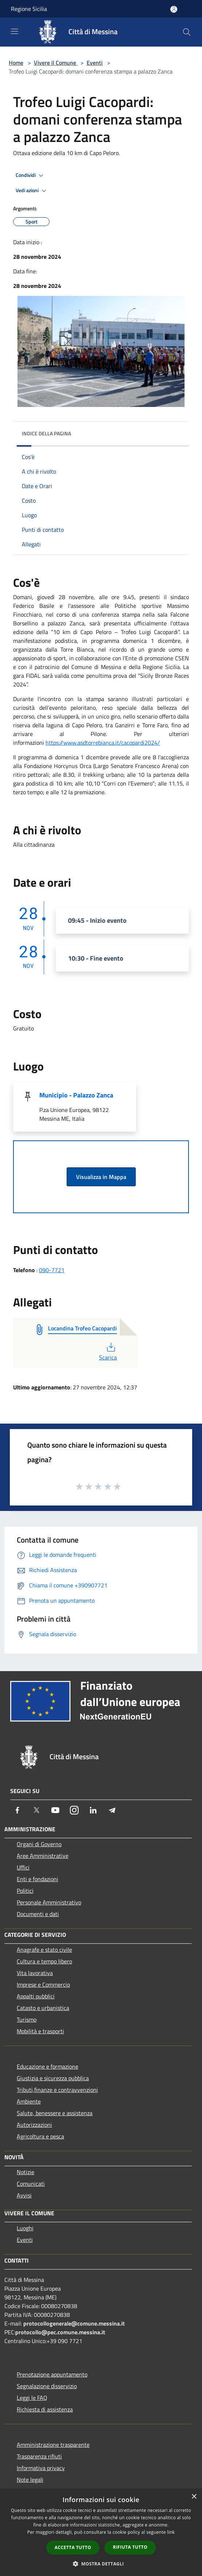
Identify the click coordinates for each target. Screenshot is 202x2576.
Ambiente (29, 2101)
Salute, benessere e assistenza (54, 2113)
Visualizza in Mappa (101, 1176)
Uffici (23, 1867)
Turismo (26, 2019)
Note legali (30, 2479)
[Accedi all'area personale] (174, 9)
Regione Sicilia (29, 8)
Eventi (95, 62)
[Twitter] (36, 1810)
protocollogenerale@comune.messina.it (74, 2323)
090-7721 (51, 1270)
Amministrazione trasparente (53, 2444)
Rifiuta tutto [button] (130, 2547)
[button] (101, 2563)
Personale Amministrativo (49, 1902)
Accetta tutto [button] (73, 2547)
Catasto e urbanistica (43, 2007)
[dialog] (101, 2532)
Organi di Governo (39, 1844)
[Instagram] (74, 1810)
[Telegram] (112, 1810)
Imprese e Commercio (43, 1984)
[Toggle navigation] (14, 31)
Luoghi (25, 2228)
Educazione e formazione (47, 2066)
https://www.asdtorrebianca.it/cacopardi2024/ (102, 742)
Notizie (25, 2172)
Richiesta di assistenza (45, 2409)
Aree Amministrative (42, 1855)
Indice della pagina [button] (46, 433)
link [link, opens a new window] (171, 2532)
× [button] (194, 2497)
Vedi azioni (32, 190)
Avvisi (24, 2195)
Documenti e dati (38, 1914)
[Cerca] (186, 32)
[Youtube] (55, 1810)
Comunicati (31, 2183)
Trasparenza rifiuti (39, 2456)
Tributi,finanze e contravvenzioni (57, 2089)
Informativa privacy (41, 2468)
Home (16, 62)
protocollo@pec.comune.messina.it (60, 2332)
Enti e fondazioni (37, 1879)
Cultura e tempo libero (44, 1961)
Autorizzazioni (34, 2124)
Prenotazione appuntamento (52, 2374)
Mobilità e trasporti (40, 2031)
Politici (25, 1890)
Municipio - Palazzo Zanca (76, 1095)
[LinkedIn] (93, 1810)
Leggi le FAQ (32, 2397)
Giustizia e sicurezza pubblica (53, 2078)
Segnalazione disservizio (47, 2386)
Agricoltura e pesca (40, 2136)
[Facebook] (17, 1810)
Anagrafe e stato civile (44, 1949)
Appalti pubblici (36, 1996)
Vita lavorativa (35, 1972)
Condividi (30, 175)
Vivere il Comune (56, 62)
